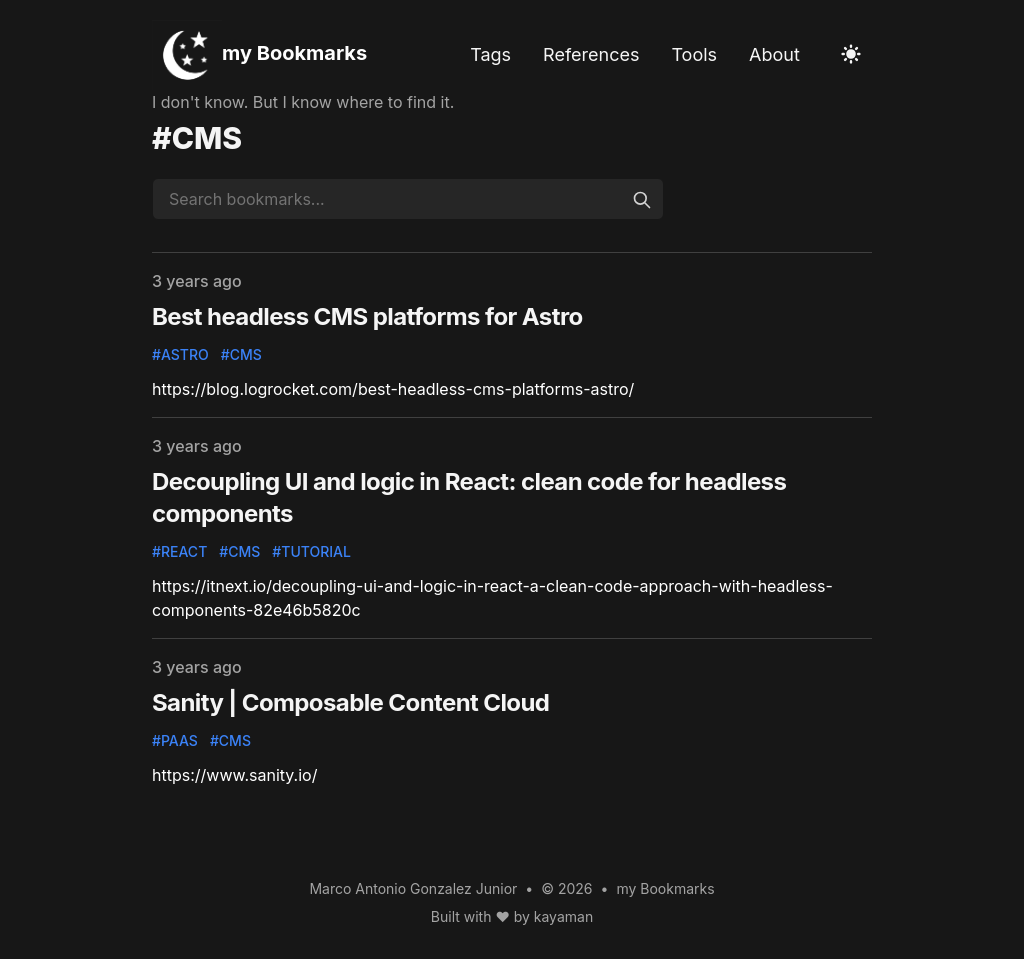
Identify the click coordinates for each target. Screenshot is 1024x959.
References (591, 54)
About (774, 54)
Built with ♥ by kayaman (512, 916)
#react (179, 551)
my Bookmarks (294, 53)
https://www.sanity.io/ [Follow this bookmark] (234, 775)
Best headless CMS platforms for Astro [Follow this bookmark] (367, 316)
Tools (694, 54)
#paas (175, 740)
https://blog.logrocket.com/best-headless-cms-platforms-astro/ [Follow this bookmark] (393, 389)
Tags (490, 54)
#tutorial (311, 551)
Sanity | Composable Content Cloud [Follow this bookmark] (350, 702)
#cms (241, 354)
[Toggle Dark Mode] (851, 54)
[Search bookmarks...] (408, 199)
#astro (180, 354)
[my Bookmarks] (187, 55)
